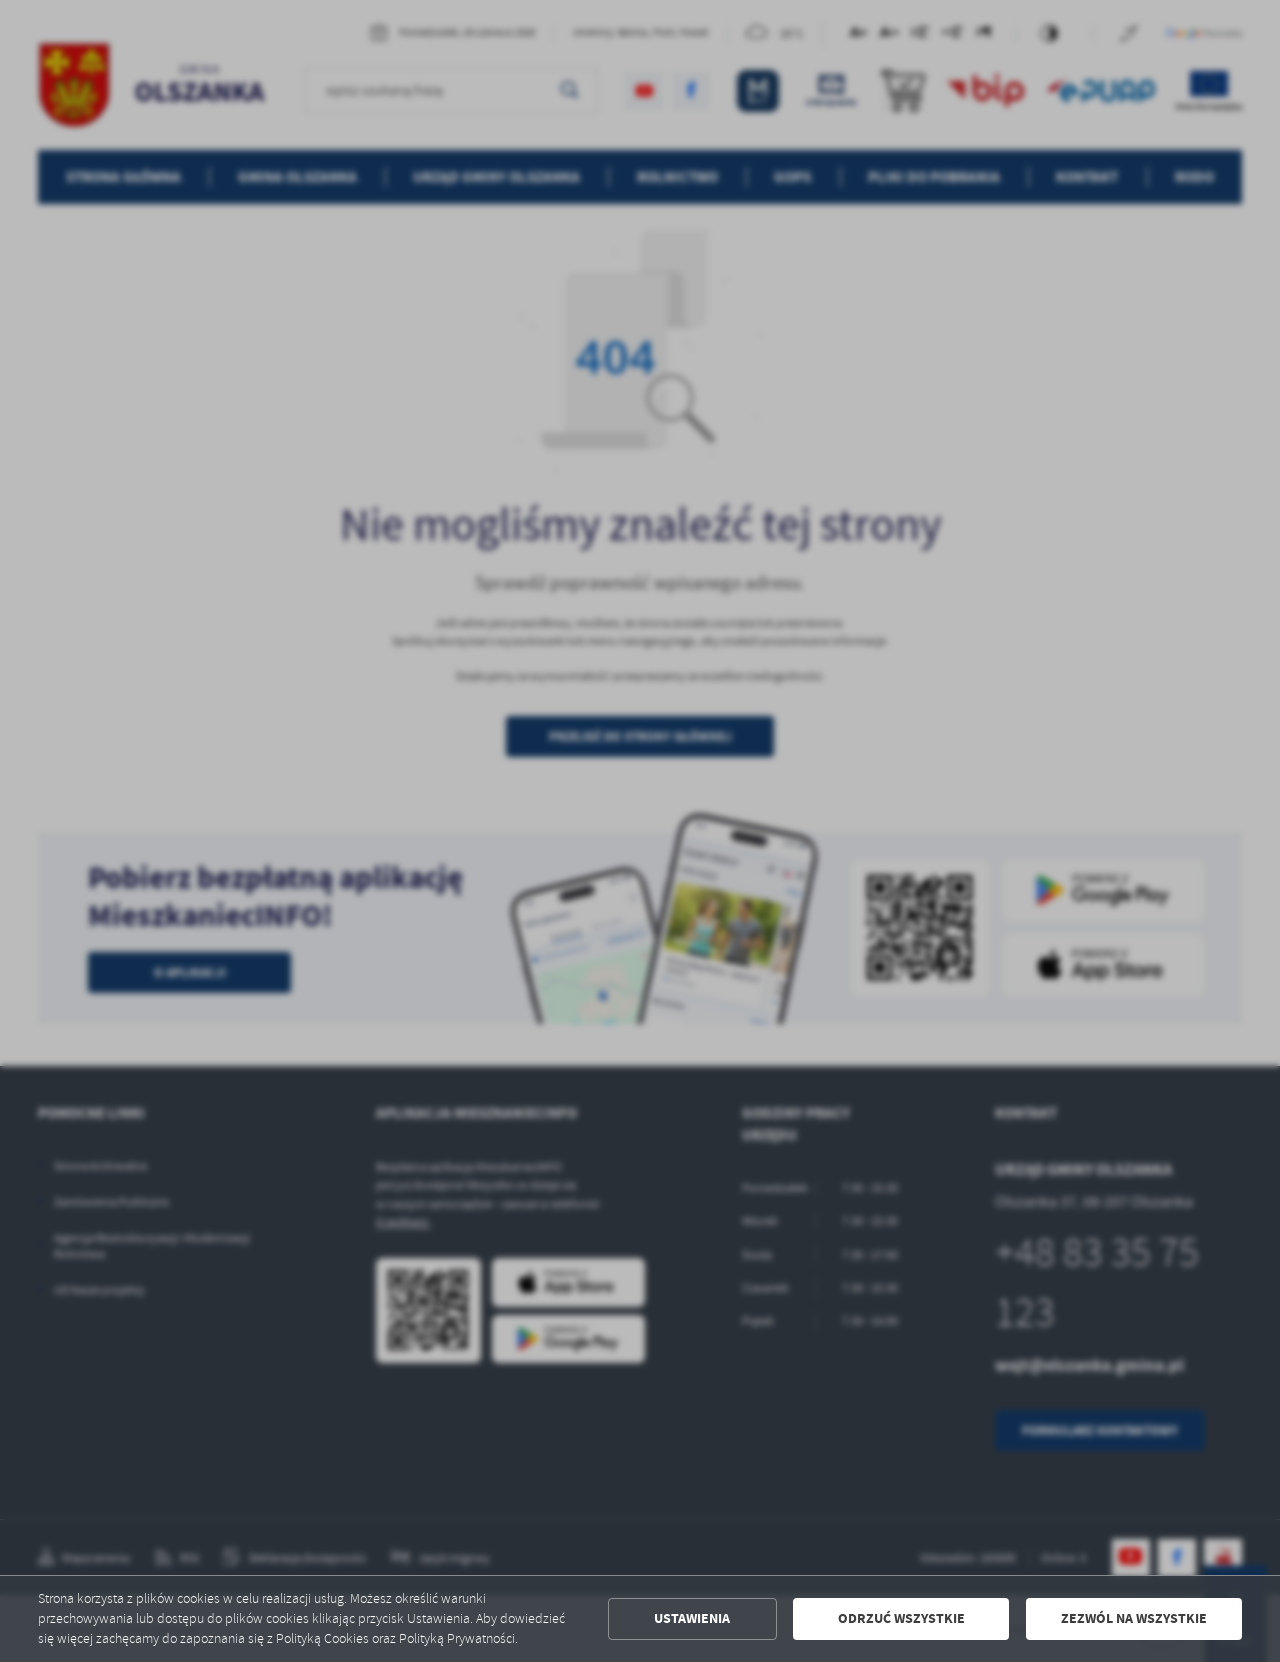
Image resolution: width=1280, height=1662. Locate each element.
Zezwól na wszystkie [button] (1134, 1618)
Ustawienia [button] (692, 1618)
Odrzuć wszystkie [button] (901, 1618)
